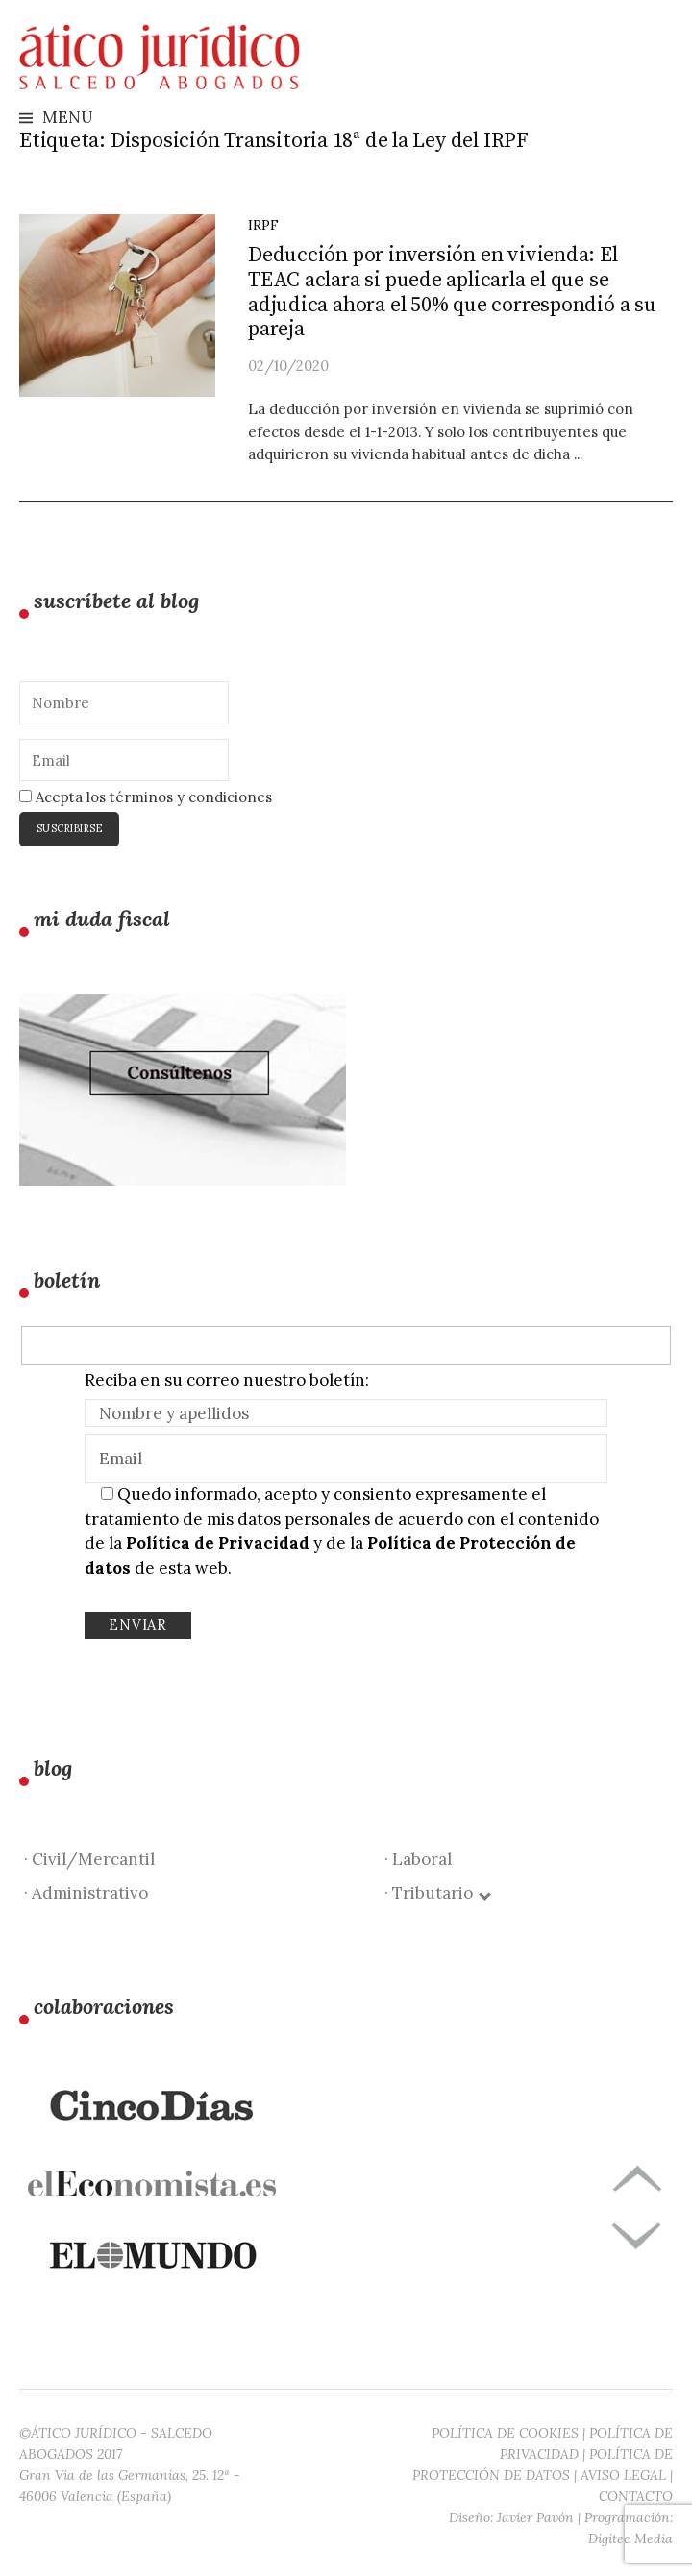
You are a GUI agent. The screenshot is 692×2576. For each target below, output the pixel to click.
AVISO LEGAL (623, 2475)
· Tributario (436, 1892)
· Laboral (418, 1859)
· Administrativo (86, 1892)
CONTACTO (636, 2496)
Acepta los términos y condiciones (145, 797)
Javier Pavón (535, 2517)
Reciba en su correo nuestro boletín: (227, 1379)
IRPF (263, 224)
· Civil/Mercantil (89, 1859)
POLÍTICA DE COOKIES (505, 2432)
